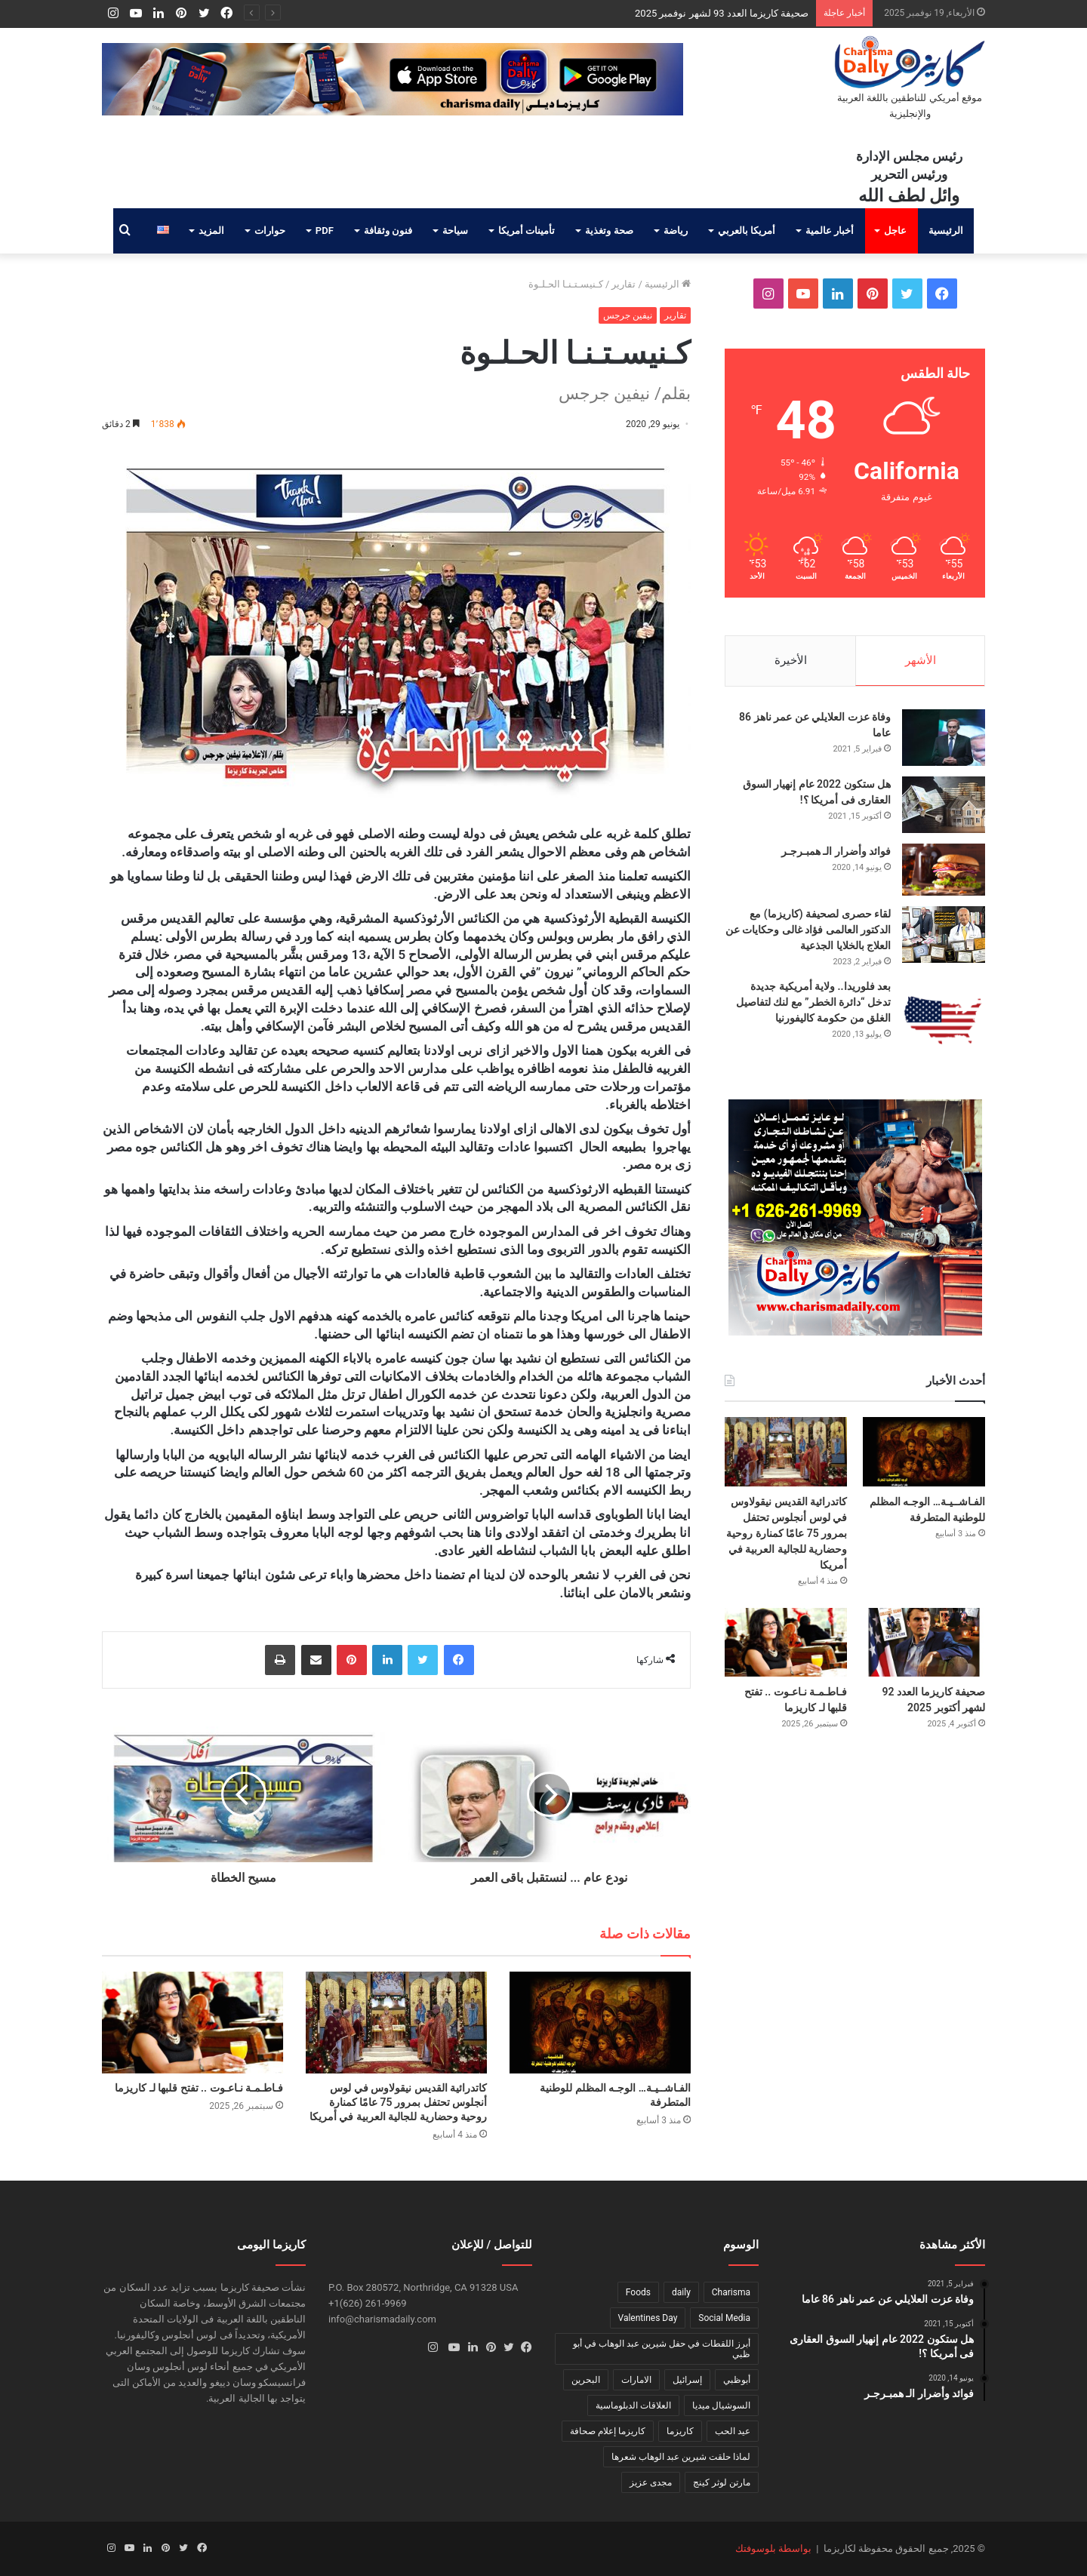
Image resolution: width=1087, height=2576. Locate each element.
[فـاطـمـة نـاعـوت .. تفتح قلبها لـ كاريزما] (192, 2022)
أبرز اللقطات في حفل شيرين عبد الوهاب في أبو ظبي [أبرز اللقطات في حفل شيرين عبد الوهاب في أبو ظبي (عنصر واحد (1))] (661, 2348)
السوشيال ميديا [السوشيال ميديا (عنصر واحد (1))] (721, 2405)
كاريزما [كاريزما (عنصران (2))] (680, 2431)
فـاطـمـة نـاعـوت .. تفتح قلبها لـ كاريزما (199, 2088)
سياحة (455, 230)
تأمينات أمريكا (526, 230)
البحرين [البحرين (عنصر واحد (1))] (585, 2380)
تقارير (623, 284)
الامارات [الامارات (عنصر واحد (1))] (636, 2380)
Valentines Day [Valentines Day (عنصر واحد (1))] (648, 2318)
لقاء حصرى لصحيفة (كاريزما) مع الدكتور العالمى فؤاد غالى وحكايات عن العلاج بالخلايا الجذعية (808, 929)
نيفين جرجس (627, 315)
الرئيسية (945, 230)
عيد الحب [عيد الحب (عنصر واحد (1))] (732, 2431)
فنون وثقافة (388, 230)
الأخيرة (790, 660)
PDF (325, 230)
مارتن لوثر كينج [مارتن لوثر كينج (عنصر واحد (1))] (721, 2482)
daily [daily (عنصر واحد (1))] (681, 2292)
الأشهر (920, 660)
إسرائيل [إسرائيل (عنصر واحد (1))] (687, 2380)
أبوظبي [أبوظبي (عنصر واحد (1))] (736, 2380)
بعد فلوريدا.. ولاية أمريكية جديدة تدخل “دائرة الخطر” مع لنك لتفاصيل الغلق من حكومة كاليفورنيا (813, 1002)
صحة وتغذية (609, 230)
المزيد (211, 230)
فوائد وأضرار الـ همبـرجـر (836, 851)
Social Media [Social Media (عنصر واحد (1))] (724, 2318)
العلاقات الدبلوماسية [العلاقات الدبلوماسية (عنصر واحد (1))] (633, 2405)
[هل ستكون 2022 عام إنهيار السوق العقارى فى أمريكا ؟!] (943, 804)
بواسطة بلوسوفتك (773, 2548)
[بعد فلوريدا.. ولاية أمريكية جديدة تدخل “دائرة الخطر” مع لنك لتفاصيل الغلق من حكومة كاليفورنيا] (943, 1020)
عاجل (895, 230)
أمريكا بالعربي (746, 230)
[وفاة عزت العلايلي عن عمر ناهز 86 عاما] (943, 737)
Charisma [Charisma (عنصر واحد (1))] (731, 2292)
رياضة (676, 230)
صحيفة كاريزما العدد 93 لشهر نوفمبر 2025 (721, 13)
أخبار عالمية (829, 230)
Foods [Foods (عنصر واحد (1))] (638, 2292)
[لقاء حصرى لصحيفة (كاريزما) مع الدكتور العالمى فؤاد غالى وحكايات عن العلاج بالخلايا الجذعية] (943, 934)
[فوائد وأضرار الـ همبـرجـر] (943, 870)
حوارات (269, 230)
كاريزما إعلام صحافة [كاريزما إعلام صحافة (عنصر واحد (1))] (607, 2431)
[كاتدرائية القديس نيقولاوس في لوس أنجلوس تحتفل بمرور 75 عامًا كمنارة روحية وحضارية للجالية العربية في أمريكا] (396, 2022)
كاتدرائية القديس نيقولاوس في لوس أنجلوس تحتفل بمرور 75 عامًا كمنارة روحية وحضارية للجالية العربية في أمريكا (398, 2102)
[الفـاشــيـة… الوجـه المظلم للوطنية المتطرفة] (600, 2022)
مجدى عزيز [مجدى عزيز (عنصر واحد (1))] (651, 2482)
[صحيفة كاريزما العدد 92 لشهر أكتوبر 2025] (924, 1642)
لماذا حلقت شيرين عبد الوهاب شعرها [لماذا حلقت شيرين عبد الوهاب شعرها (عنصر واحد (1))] (680, 2457)
